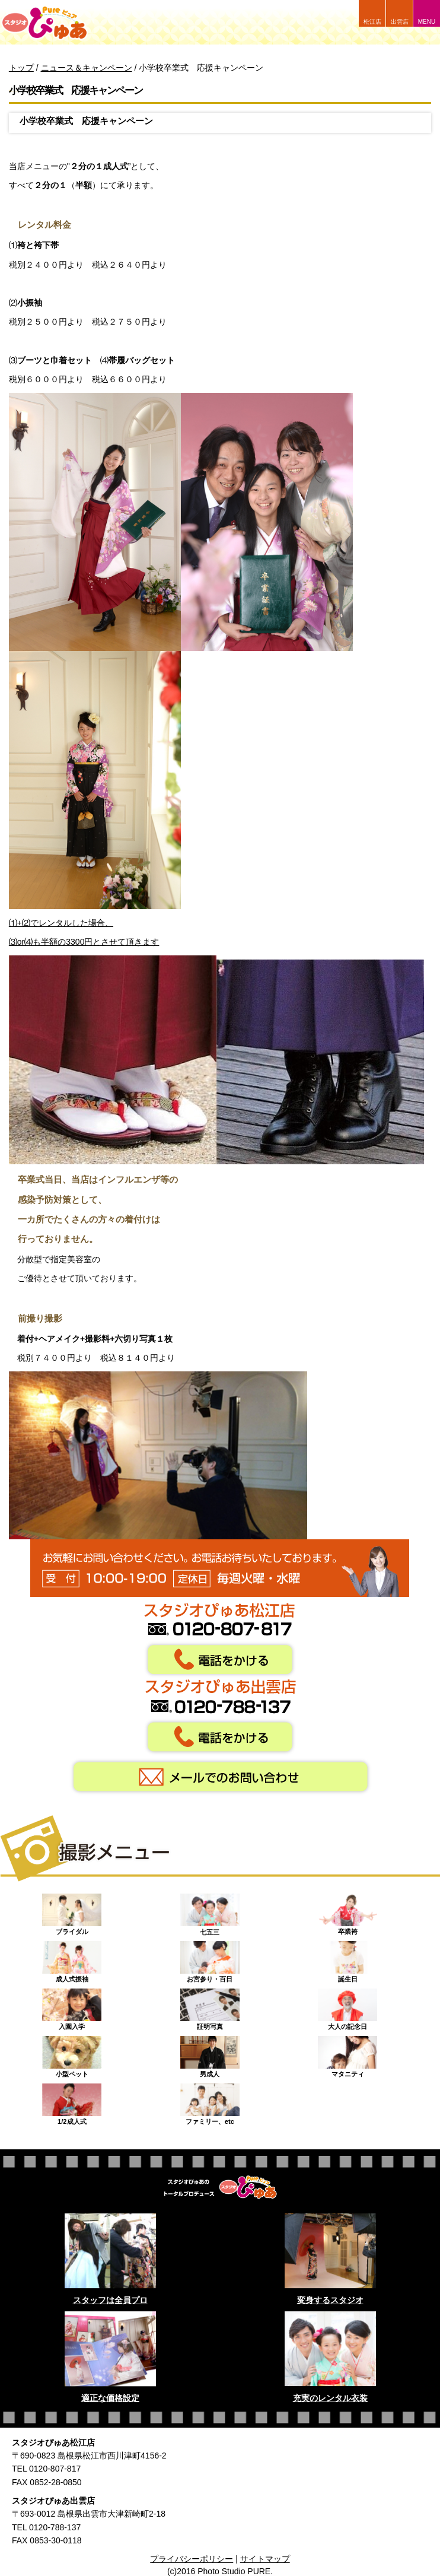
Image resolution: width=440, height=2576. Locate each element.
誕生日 (347, 1959)
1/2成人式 (71, 2101)
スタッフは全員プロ (110, 2300)
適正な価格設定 (110, 2398)
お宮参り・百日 (210, 1959)
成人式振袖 (71, 1959)
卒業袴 (347, 1911)
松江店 (372, 21)
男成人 (210, 2054)
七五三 (210, 1911)
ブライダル (71, 1911)
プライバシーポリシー (191, 2559)
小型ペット (71, 2054)
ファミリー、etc (210, 2101)
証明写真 (210, 2006)
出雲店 (400, 21)
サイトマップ (265, 2559)
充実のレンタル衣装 (330, 2398)
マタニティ (347, 2054)
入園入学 (71, 2006)
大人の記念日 (347, 2006)
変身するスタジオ (330, 2300)
